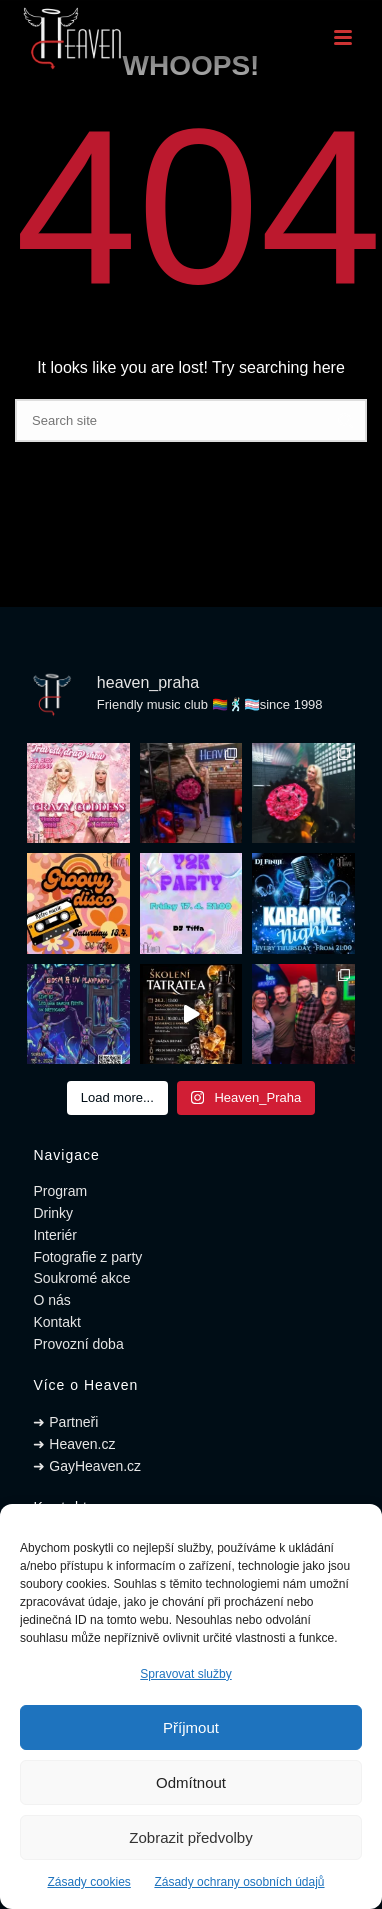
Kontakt (56, 1322)
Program (60, 1191)
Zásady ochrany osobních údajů (239, 1882)
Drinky (53, 1213)
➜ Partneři (65, 1422)
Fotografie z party (87, 1257)
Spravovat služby (185, 1674)
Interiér (55, 1235)
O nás (51, 1300)
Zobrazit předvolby (190, 1837)
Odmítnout (191, 1782)
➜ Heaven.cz (74, 1444)
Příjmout (191, 1727)
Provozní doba (78, 1344)
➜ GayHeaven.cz (87, 1466)
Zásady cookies (88, 1882)
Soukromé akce (81, 1278)
